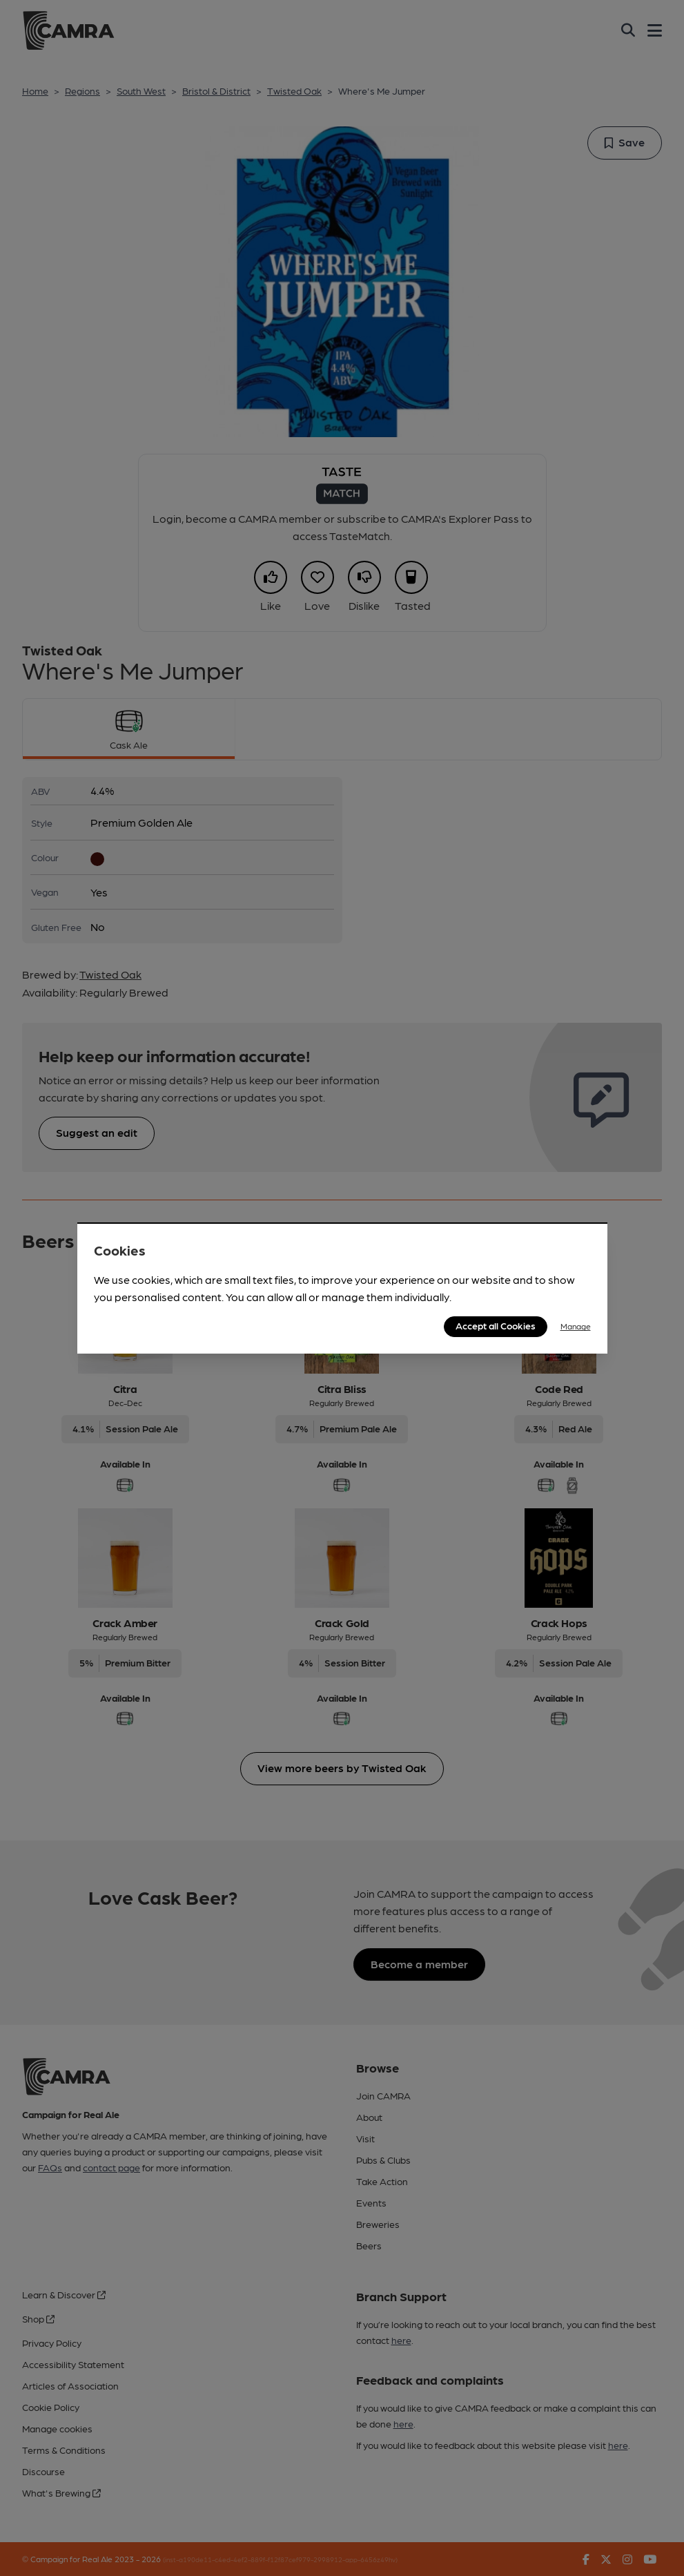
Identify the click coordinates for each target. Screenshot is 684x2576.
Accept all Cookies (496, 1325)
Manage (575, 1326)
